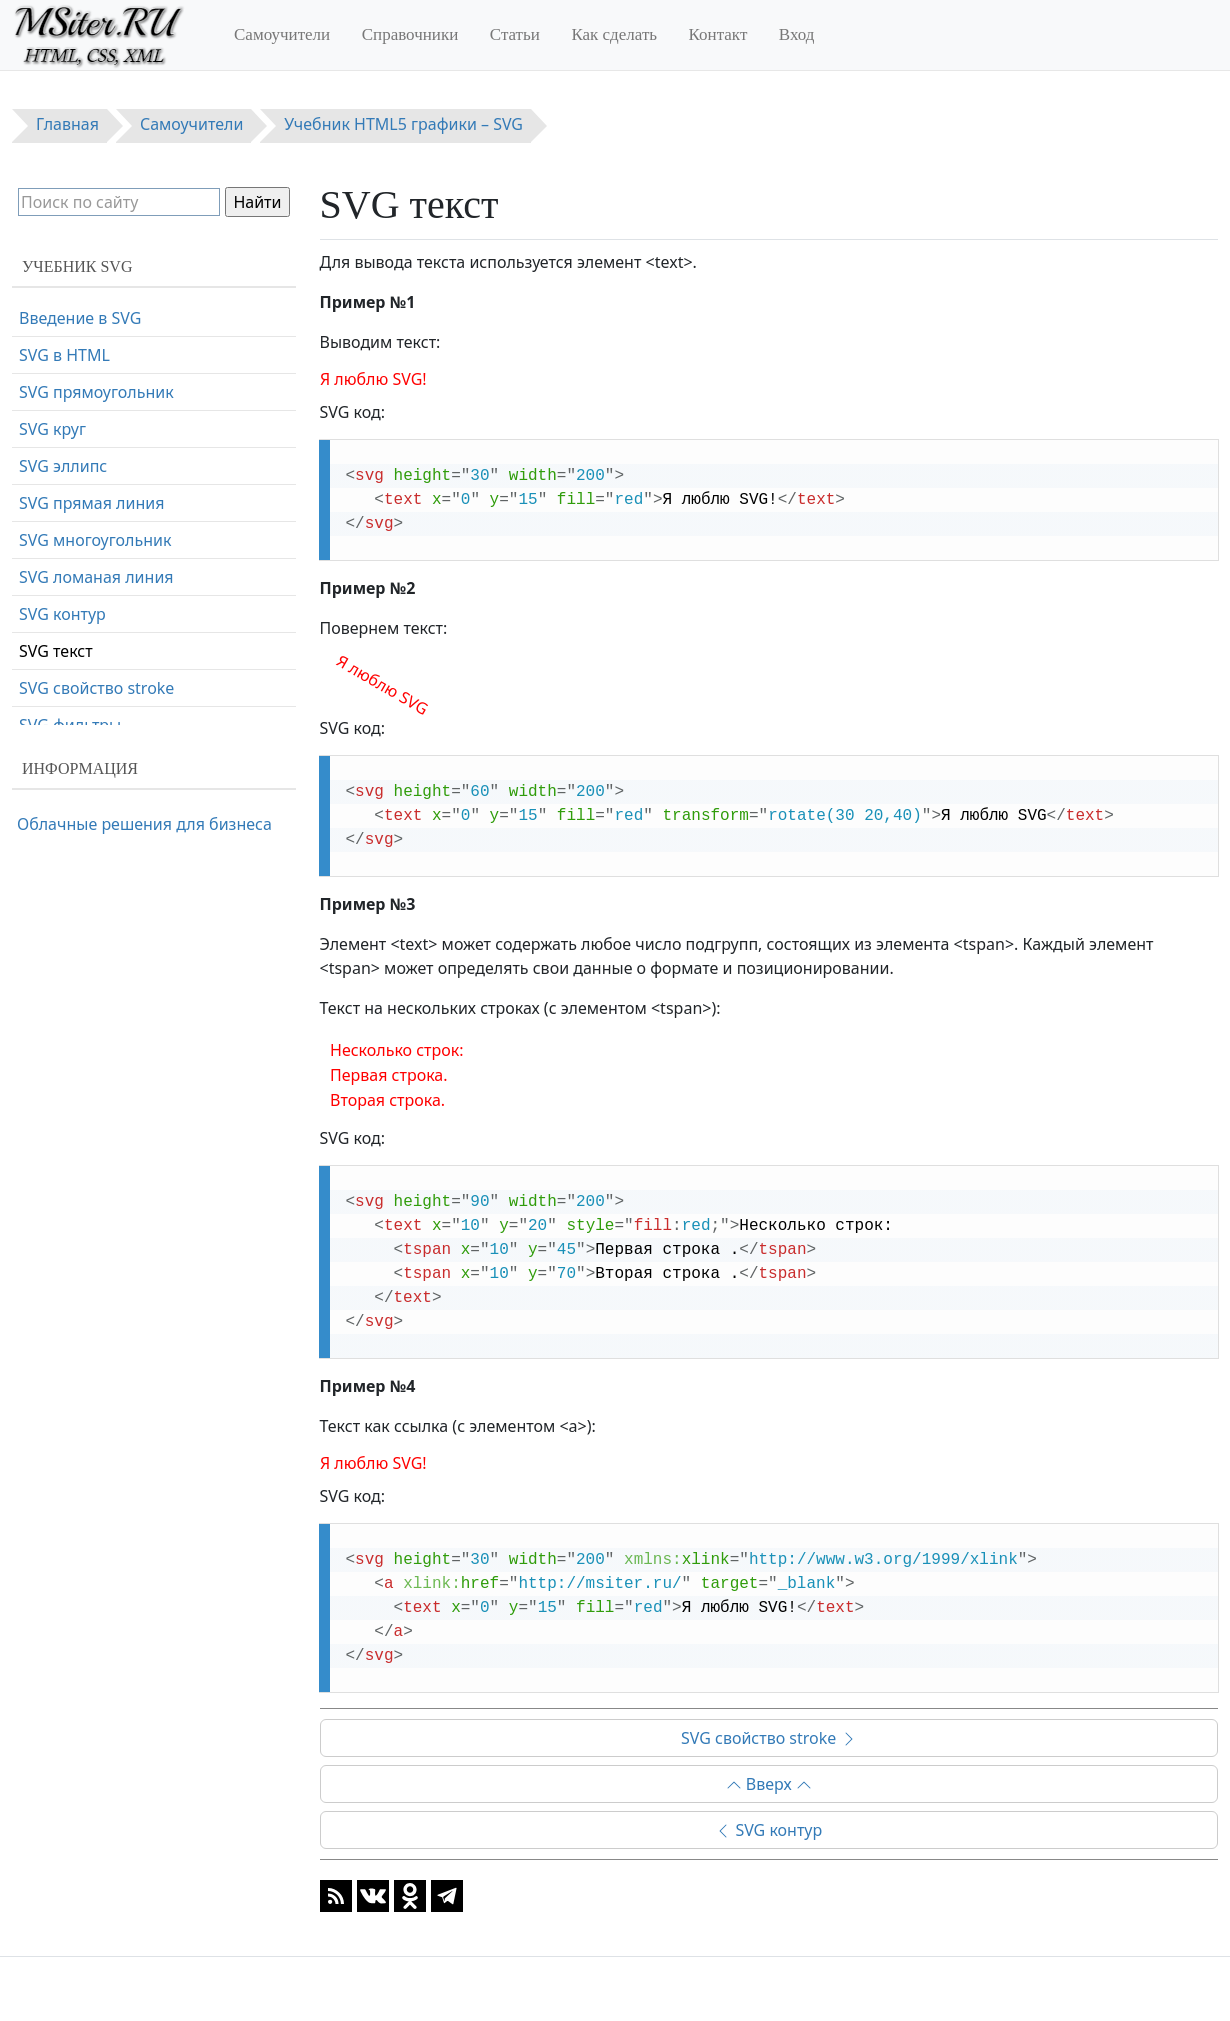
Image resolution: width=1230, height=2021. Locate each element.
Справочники (410, 34)
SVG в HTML (64, 355)
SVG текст (56, 651)
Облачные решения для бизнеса (144, 824)
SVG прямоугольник (96, 392)
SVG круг (52, 429)
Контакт (718, 34)
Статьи (515, 34)
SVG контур (768, 1830)
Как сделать (614, 34)
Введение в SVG (80, 318)
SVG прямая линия (91, 503)
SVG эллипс (63, 466)
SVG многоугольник (95, 540)
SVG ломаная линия (96, 577)
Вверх (769, 1784)
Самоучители (282, 34)
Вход (797, 34)
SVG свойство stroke (769, 1738)
